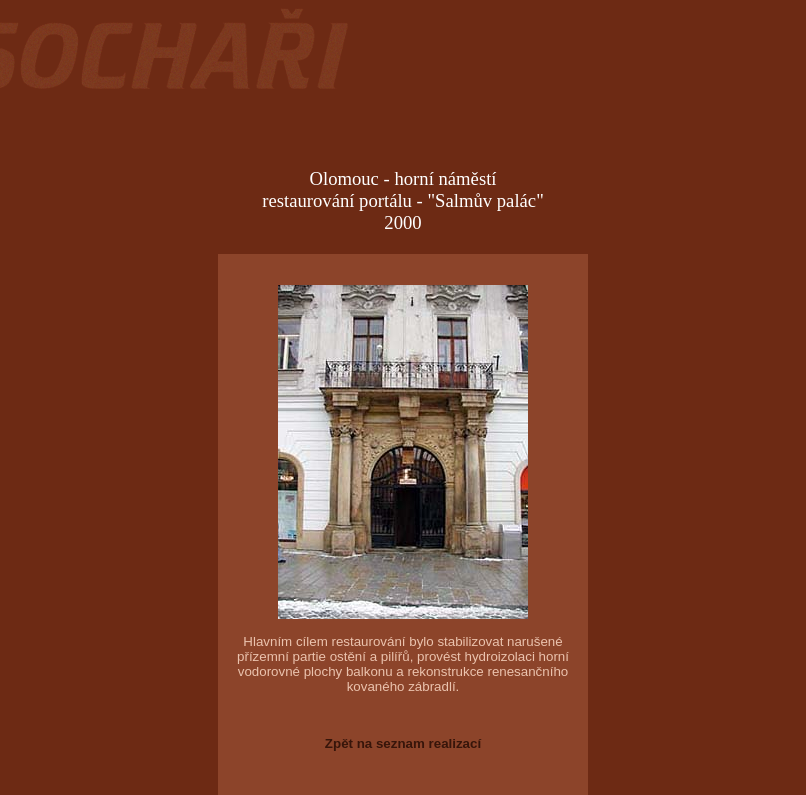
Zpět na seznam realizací (403, 743)
